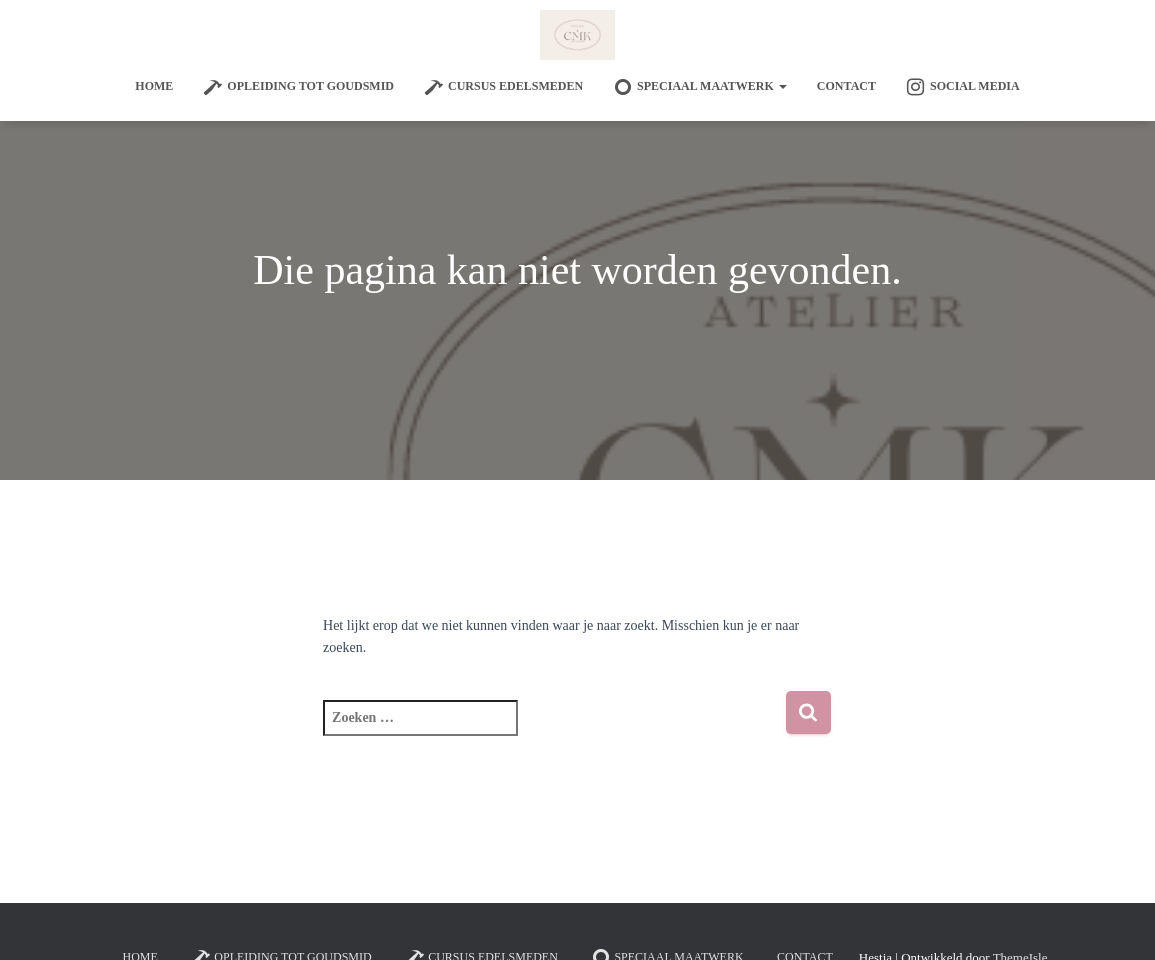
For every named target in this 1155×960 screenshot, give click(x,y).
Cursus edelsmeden (503, 87)
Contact (846, 86)
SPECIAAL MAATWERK (700, 87)
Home (154, 86)
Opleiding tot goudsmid (298, 87)
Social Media (963, 87)
